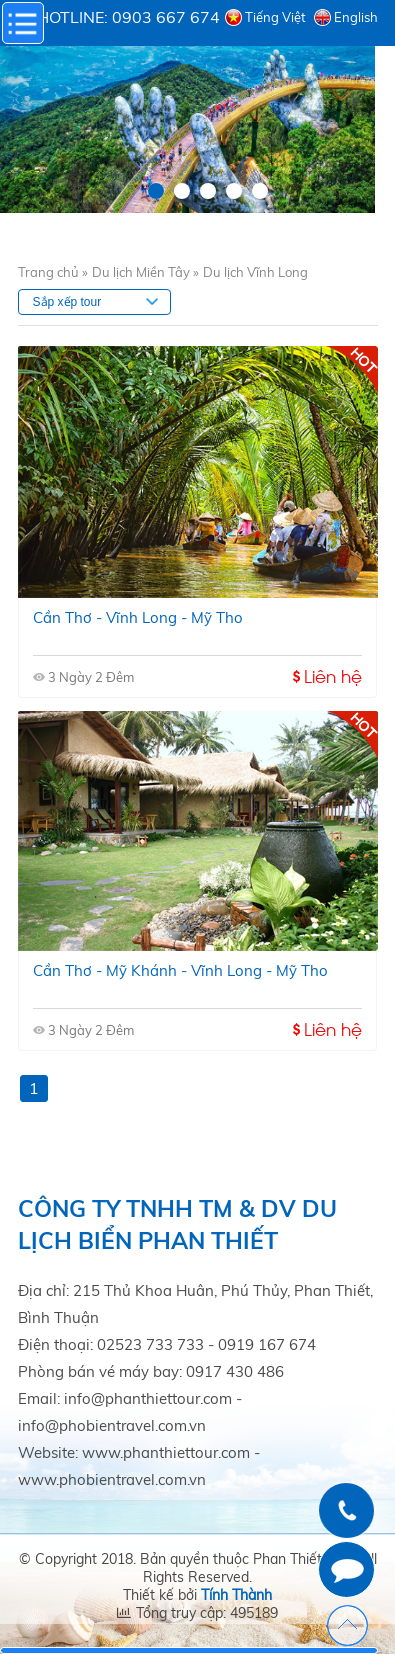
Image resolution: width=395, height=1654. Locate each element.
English (356, 17)
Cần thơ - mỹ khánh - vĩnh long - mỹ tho (180, 970)
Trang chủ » (53, 272)
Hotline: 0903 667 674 (128, 17)
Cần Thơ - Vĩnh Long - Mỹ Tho (138, 617)
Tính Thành (236, 1595)
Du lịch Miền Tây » (145, 272)
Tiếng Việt (275, 17)
